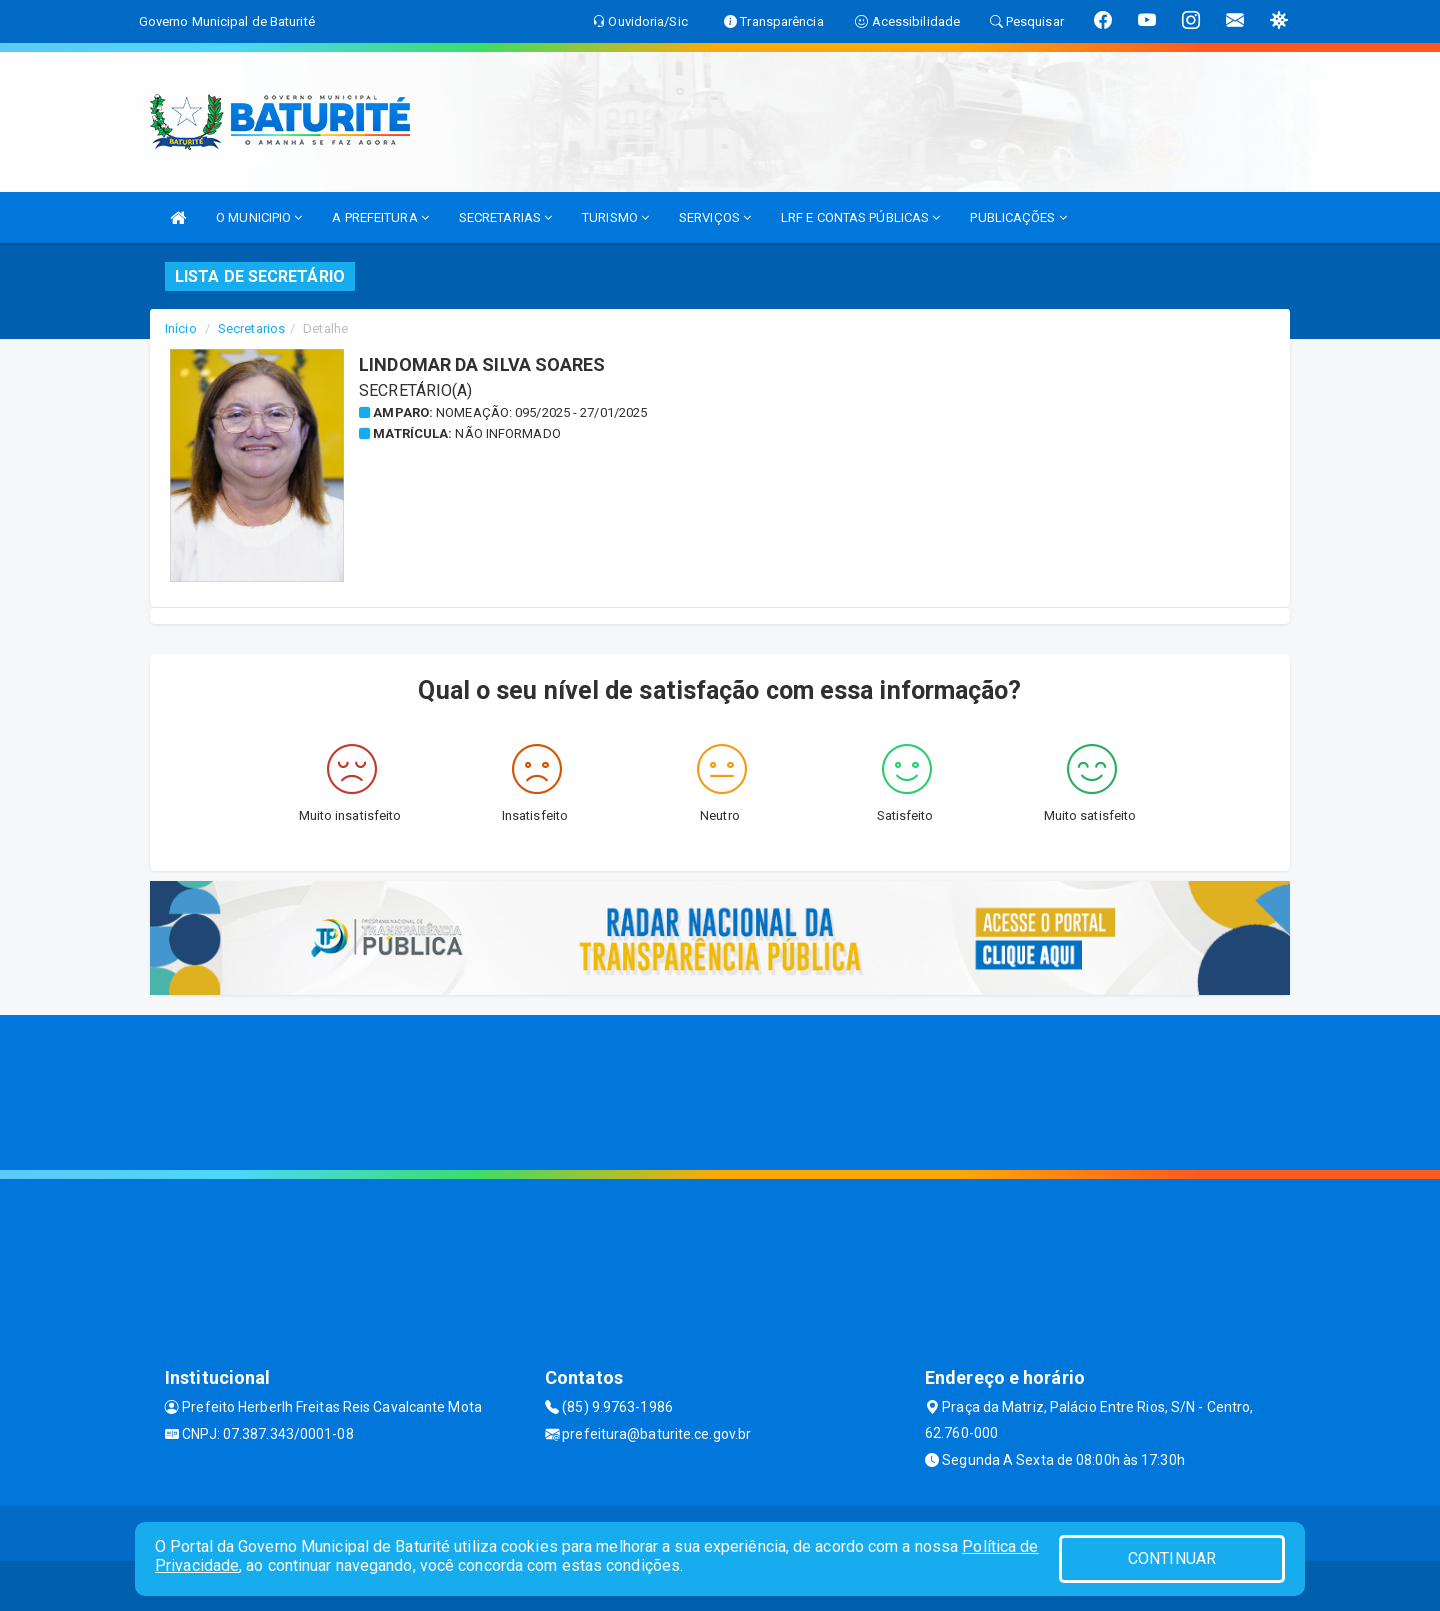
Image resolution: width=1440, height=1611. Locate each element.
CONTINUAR (1172, 1558)
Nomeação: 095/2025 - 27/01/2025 (541, 412)
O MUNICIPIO (259, 217)
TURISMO (615, 217)
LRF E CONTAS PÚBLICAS (860, 217)
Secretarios (251, 328)
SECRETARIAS (505, 217)
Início (181, 328)
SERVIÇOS (715, 217)
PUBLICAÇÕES (1018, 217)
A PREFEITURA (380, 217)
